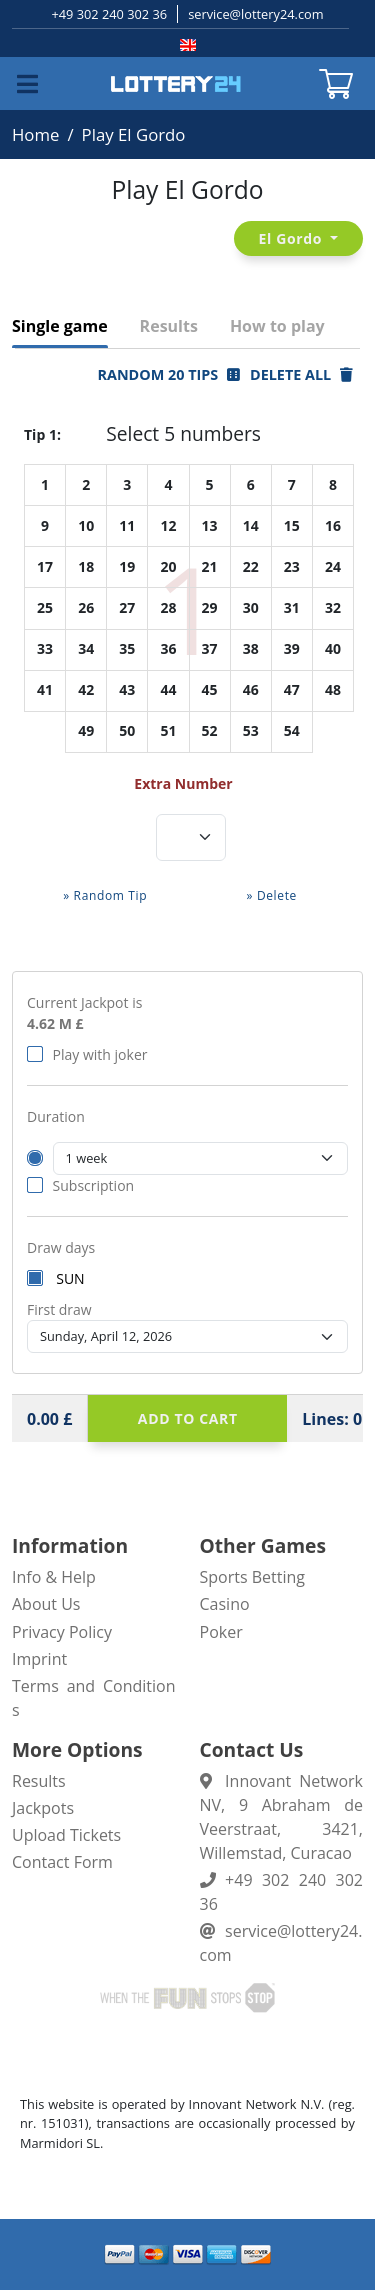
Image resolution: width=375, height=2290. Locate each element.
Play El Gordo (134, 134)
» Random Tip (105, 895)
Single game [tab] (60, 326)
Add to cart (188, 1418)
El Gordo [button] (293, 238)
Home (35, 134)
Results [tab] (169, 326)
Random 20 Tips (168, 374)
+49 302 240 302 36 (109, 14)
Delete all (301, 374)
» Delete (272, 895)
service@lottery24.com (255, 14)
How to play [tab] (277, 326)
